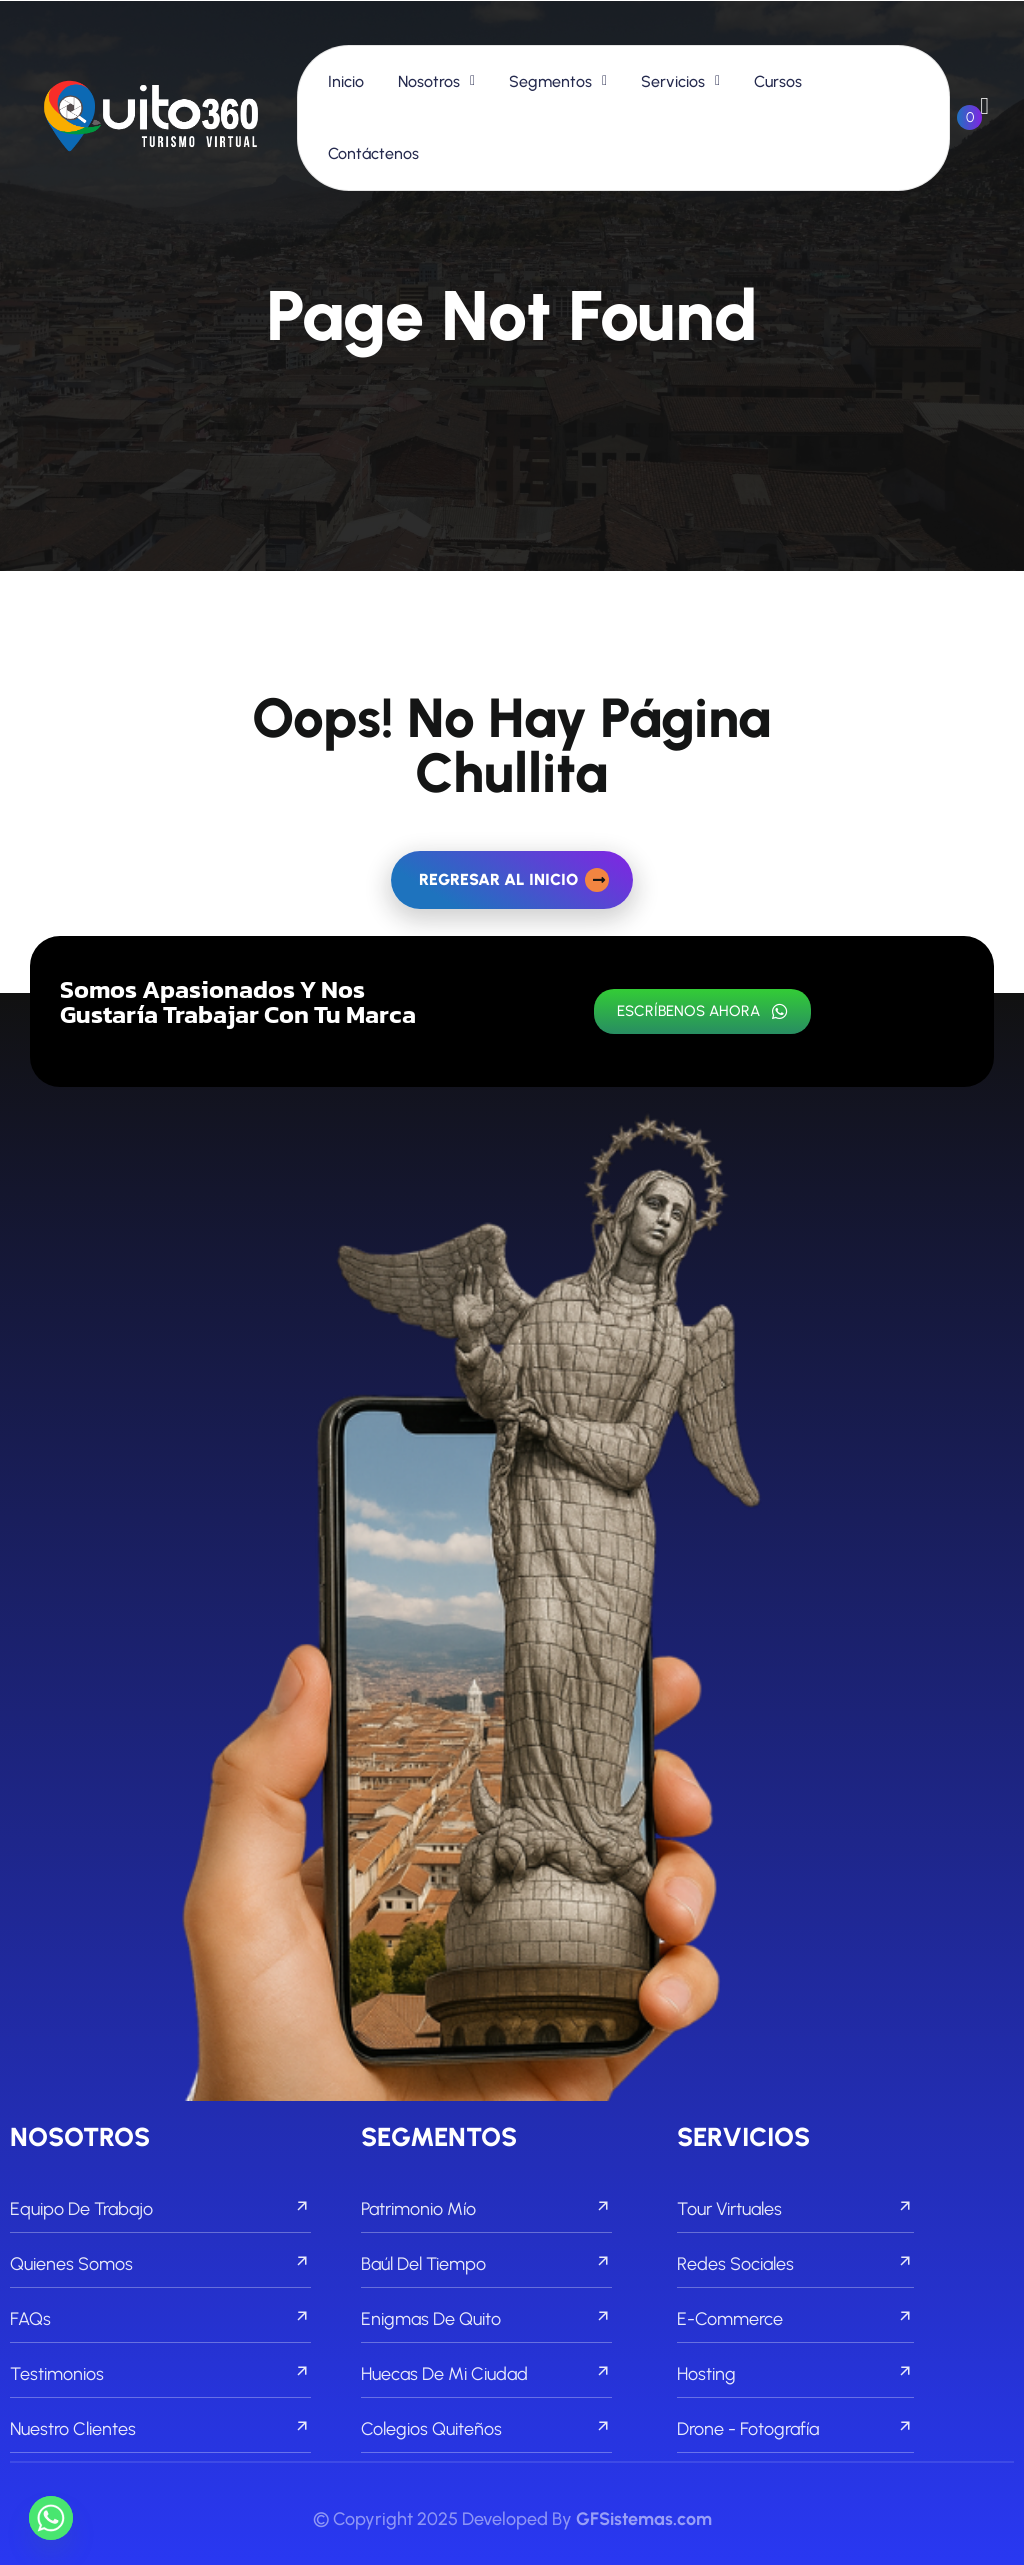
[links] (151, 117)
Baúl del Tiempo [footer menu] (486, 2264)
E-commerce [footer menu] (795, 2319)
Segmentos (550, 81)
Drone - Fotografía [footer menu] (795, 2429)
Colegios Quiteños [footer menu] (486, 2429)
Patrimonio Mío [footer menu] (486, 2209)
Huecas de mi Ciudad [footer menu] (486, 2374)
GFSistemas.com (644, 2519)
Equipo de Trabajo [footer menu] (160, 2209)
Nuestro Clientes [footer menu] (160, 2429)
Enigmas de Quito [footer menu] (486, 2319)
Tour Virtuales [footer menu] (795, 2209)
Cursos (778, 81)
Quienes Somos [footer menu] (160, 2264)
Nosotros (429, 81)
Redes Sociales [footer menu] (795, 2264)
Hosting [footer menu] (795, 2374)
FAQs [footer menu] (160, 2319)
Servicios (673, 81)
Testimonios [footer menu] (160, 2374)
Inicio (346, 81)
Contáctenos (373, 153)
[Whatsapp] (51, 2518)
